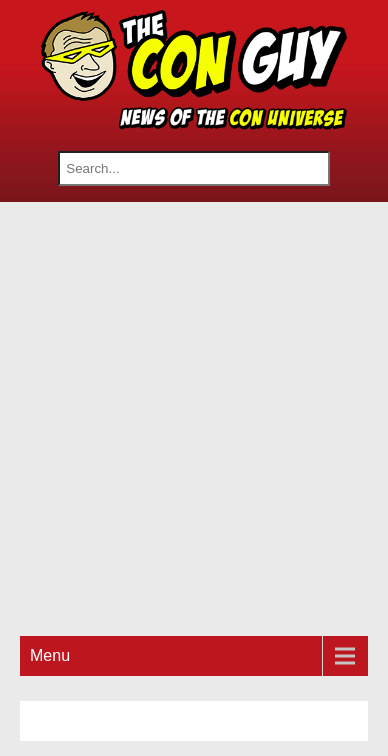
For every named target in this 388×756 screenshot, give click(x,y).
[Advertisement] (194, 416)
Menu (50, 655)
